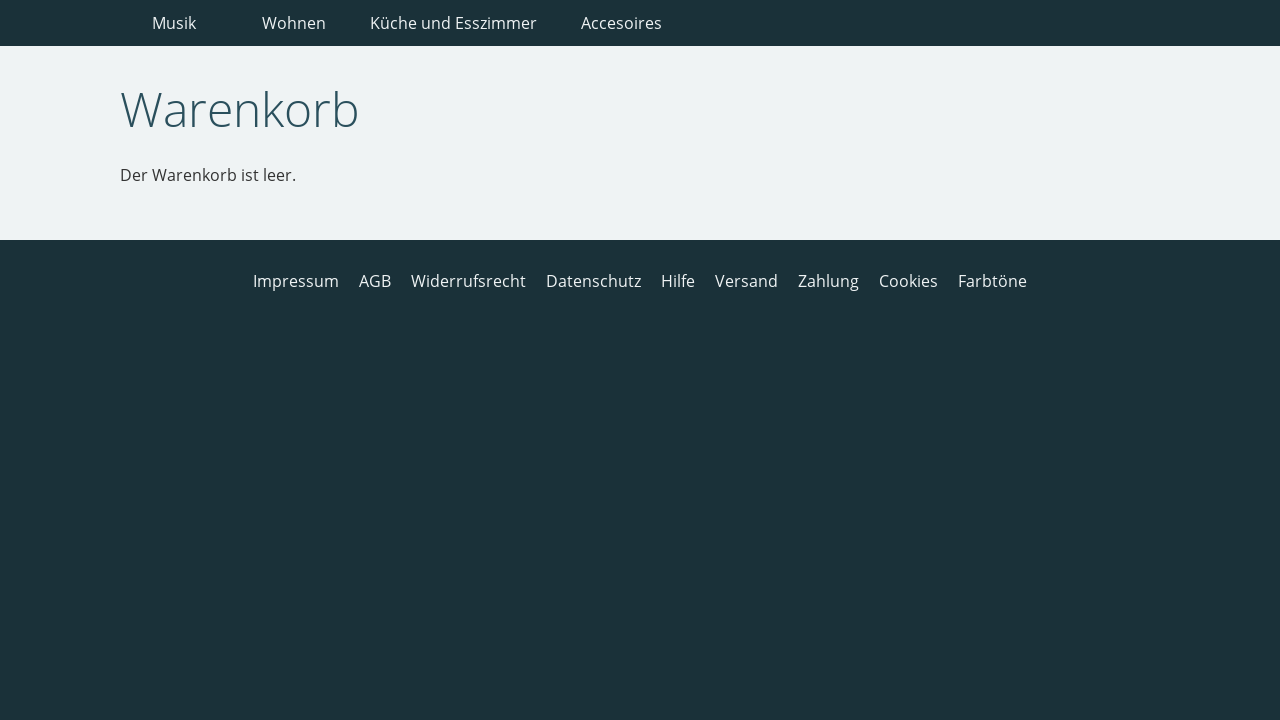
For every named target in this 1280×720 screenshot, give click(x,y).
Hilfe (678, 281)
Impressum (296, 281)
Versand (746, 281)
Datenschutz (593, 281)
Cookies (908, 281)
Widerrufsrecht (468, 281)
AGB (375, 281)
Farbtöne (992, 281)
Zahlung (828, 281)
